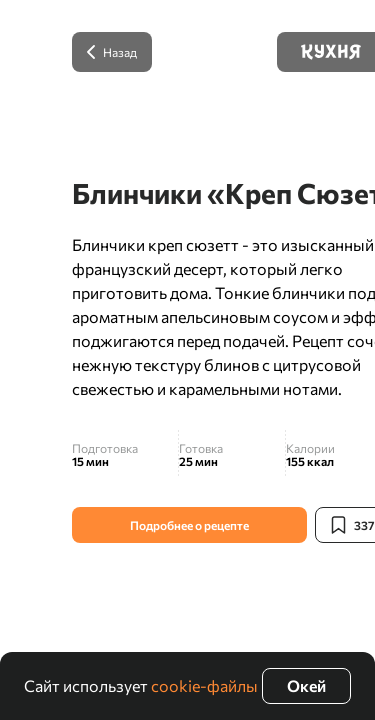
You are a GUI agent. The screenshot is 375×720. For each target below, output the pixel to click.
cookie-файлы (204, 685)
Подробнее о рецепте (189, 525)
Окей (306, 685)
